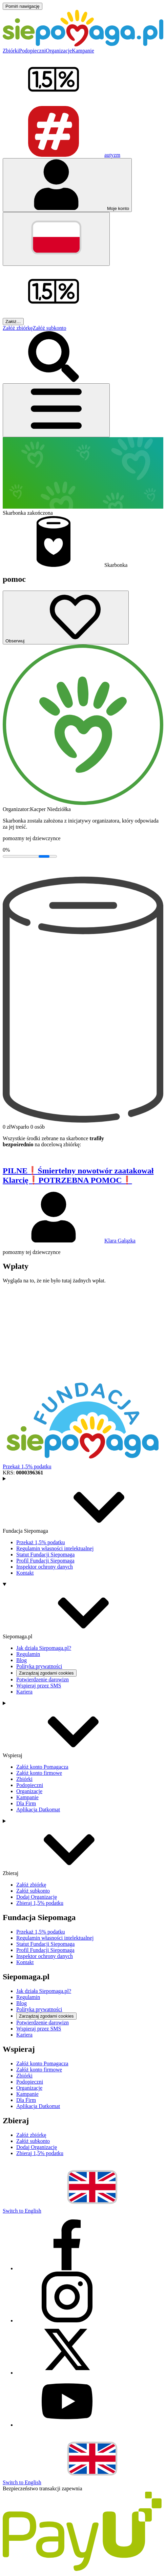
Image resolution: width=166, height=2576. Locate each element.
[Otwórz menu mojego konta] (67, 185)
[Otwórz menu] (56, 410)
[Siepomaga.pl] (83, 44)
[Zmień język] (56, 239)
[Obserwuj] (66, 617)
